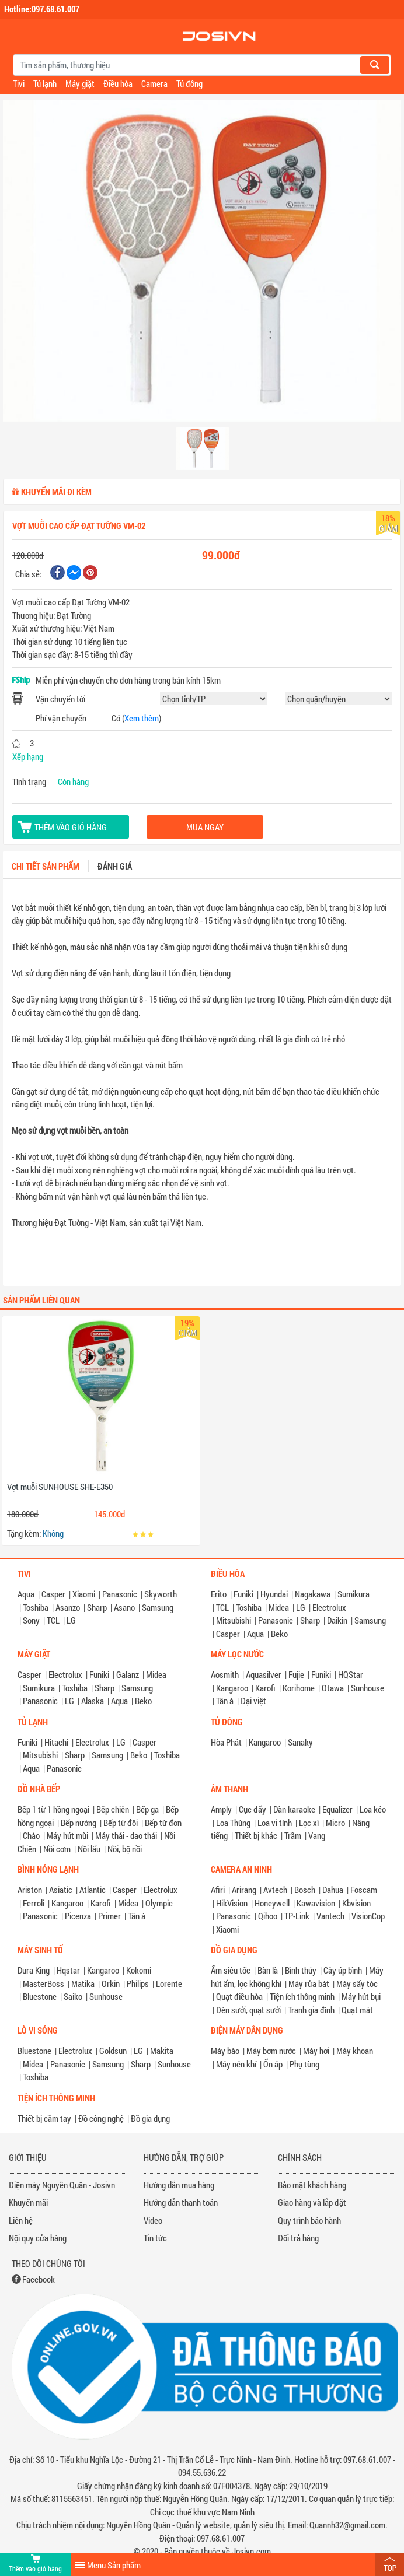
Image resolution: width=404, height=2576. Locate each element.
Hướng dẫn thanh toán (181, 2202)
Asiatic (60, 1889)
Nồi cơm (57, 1849)
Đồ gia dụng (150, 2118)
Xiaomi (83, 1594)
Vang (316, 1835)
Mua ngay (205, 827)
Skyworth (160, 1594)
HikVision (232, 1903)
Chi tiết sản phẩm (45, 866)
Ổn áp (273, 2064)
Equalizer (337, 1809)
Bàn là (267, 1970)
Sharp (97, 1607)
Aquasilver (263, 1674)
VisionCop (368, 1916)
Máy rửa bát (308, 1983)
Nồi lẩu (89, 1849)
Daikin (337, 1620)
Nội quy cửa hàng (38, 2238)
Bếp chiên (112, 1809)
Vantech (330, 1916)
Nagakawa (312, 1594)
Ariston (30, 1889)
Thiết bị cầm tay (44, 2118)
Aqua (26, 1594)
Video (153, 2220)
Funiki (243, 1594)
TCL (53, 1620)
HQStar (350, 1674)
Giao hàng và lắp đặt (312, 2202)
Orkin (111, 1983)
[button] (32, 248)
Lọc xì (309, 1822)
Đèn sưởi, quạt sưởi (248, 2010)
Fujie (296, 1674)
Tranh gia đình (311, 2010)
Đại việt (253, 1700)
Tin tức (155, 2238)
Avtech (275, 1889)
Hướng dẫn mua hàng (179, 2185)
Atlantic (92, 1889)
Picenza (78, 1916)
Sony (31, 1620)
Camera (154, 83)
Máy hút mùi (67, 1835)
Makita (161, 2050)
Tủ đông (189, 83)
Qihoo (267, 1916)
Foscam (363, 1889)
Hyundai (274, 1594)
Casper (53, 1594)
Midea (279, 1607)
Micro (335, 1822)
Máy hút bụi (361, 1996)
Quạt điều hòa (239, 1996)
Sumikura (353, 1594)
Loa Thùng (233, 1822)
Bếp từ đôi (120, 1822)
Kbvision (356, 1903)
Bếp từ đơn (163, 1822)
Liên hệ (21, 2220)
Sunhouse (367, 1688)
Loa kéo (373, 1809)
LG (71, 1620)
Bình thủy (300, 1970)
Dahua (332, 1889)
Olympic (159, 1903)
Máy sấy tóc (357, 1983)
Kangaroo (232, 1688)
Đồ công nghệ (101, 2118)
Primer (109, 1916)
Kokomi (138, 1970)
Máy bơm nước (271, 2050)
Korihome (299, 1688)
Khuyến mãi (28, 2202)
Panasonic (119, 1594)
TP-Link (296, 1916)
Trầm (292, 1835)
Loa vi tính (274, 1822)
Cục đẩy (252, 1809)
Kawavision (316, 1903)
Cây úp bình (342, 1970)
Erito (219, 1594)
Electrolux (329, 1607)
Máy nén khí (236, 2064)
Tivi (19, 83)
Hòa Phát (226, 1742)
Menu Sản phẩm (114, 2565)
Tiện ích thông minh (302, 1996)
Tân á (225, 1700)
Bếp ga (147, 1809)
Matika (83, 1983)
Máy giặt (80, 83)
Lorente (169, 1983)
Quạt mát (357, 2010)
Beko (279, 1633)
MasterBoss (43, 1983)
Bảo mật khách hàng (312, 2185)
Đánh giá (114, 866)
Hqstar (68, 1970)
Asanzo (67, 1607)
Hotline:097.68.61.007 (41, 9)
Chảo (31, 1835)
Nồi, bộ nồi (124, 1849)
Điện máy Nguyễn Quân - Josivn (62, 2185)
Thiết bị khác (256, 1835)
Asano (124, 1607)
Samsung (157, 1607)
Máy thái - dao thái (126, 1835)
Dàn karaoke (294, 1809)
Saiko (73, 1996)
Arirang (244, 1889)
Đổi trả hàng (298, 2238)
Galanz (127, 1674)
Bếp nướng (78, 1822)
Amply (221, 1809)
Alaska (92, 1700)
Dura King (34, 1970)
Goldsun (113, 2050)
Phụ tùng (304, 2064)
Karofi (265, 1688)
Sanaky (300, 1742)
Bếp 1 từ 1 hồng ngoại (53, 1809)
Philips (138, 1983)
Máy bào (225, 2050)
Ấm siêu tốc (230, 1970)
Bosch (304, 1889)
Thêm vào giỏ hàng (70, 827)
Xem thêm (141, 718)
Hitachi (56, 1742)
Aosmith (225, 1674)
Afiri (218, 1889)
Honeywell (272, 1903)
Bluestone (40, 1996)
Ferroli (33, 1903)
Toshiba (35, 1607)
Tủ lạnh (45, 83)
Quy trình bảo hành (309, 2220)
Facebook (38, 2279)
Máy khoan (354, 2050)
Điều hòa (118, 83)
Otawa (333, 1688)
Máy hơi (316, 2050)
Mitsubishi (233, 1620)
